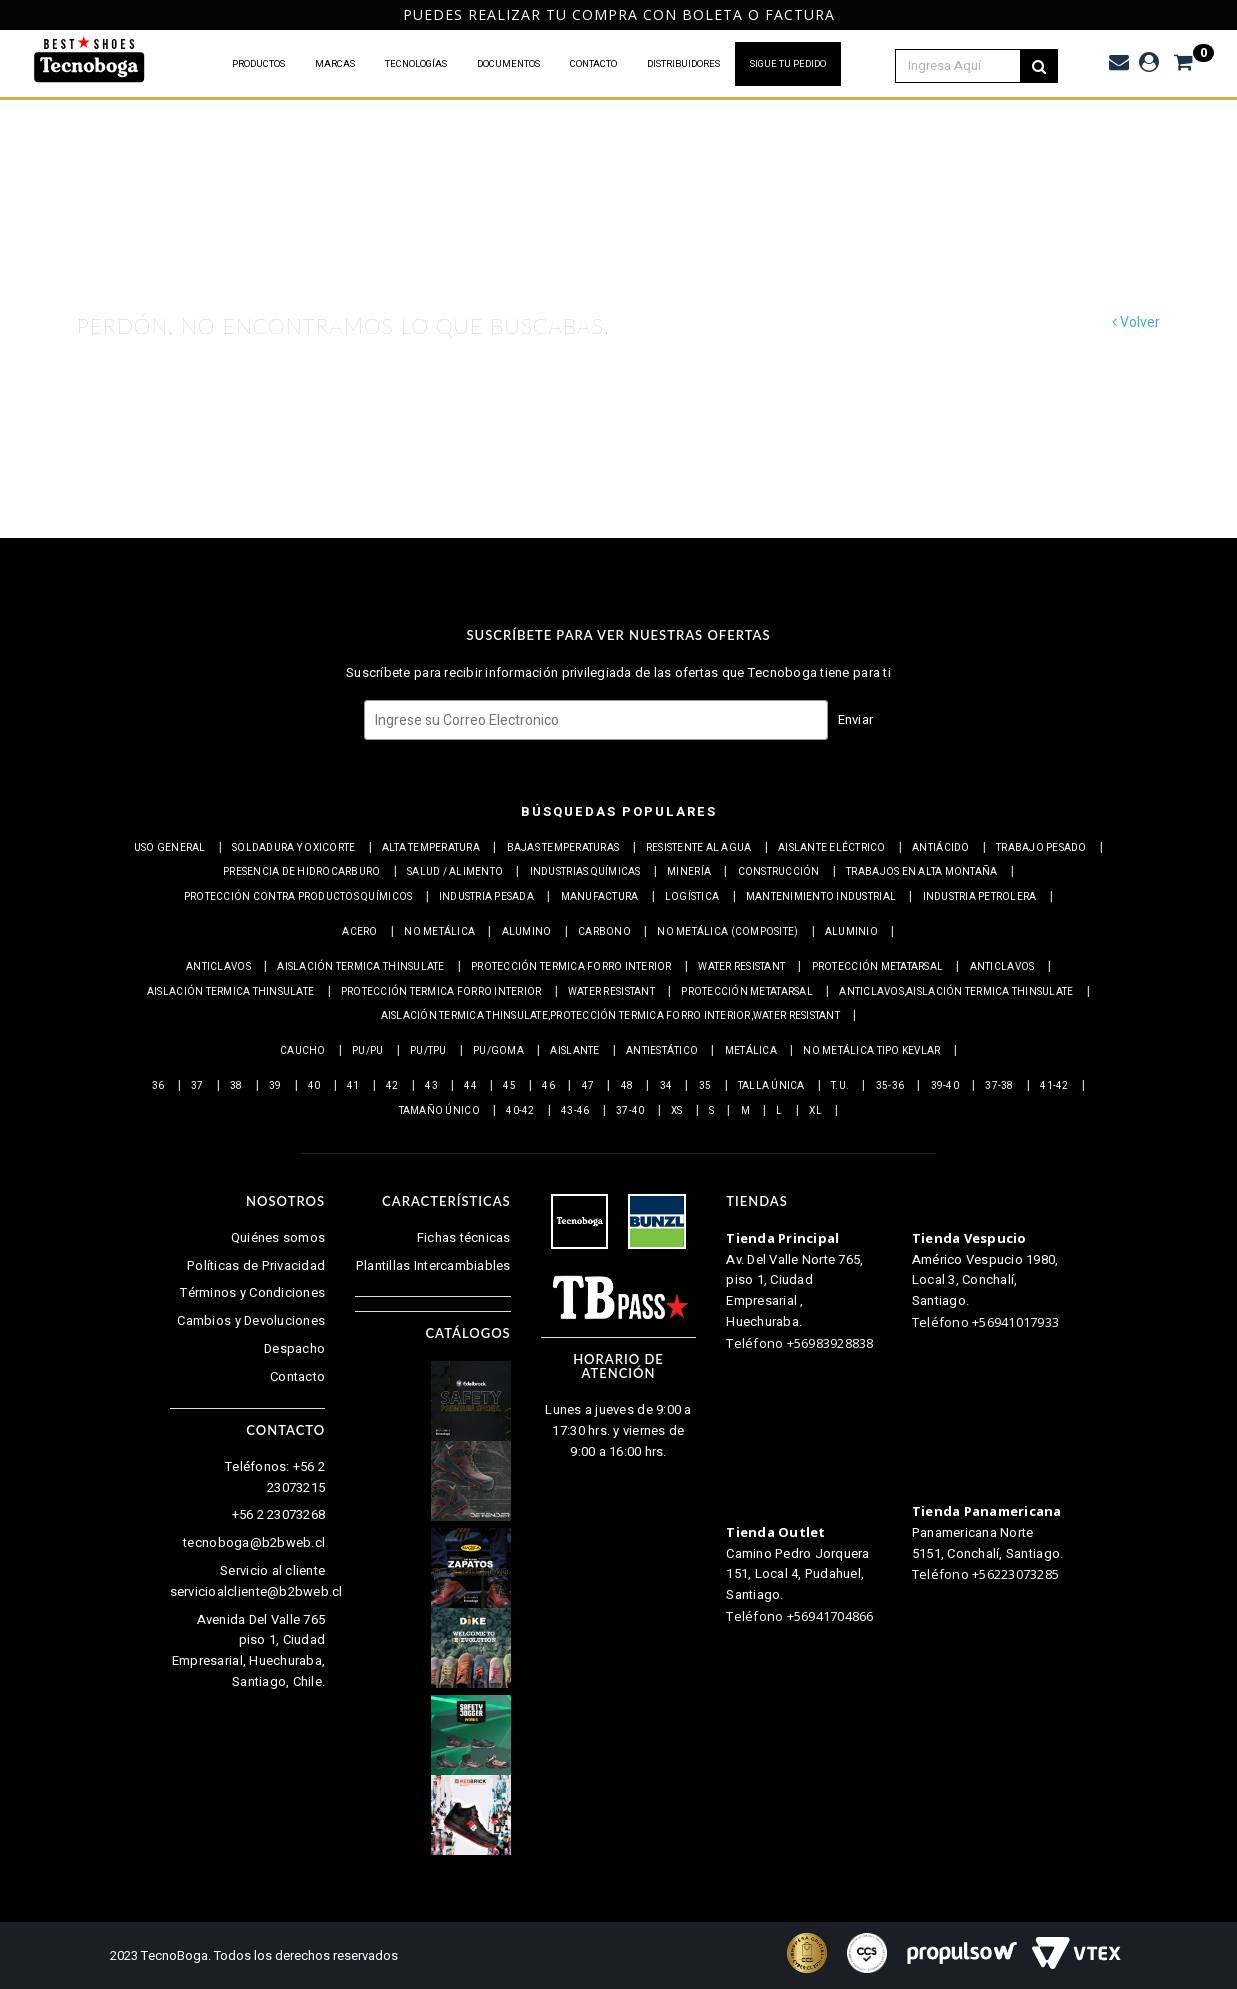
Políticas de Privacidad (256, 1265)
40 (314, 1086)
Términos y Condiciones (252, 1292)
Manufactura (600, 897)
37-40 (630, 1111)
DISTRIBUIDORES (683, 64)
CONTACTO (593, 64)
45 (509, 1086)
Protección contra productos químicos (298, 897)
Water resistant (741, 967)
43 (431, 1086)
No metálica (439, 932)
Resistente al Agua (699, 848)
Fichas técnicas (464, 1237)
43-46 (575, 1111)
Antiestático (662, 1051)
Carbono (604, 932)
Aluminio (851, 932)
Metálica (751, 1051)
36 (158, 1086)
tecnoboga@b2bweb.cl (254, 1542)
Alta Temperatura (431, 848)
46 (548, 1086)
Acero (359, 932)
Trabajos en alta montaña (921, 872)
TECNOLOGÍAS (416, 64)
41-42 (1054, 1086)
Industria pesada (486, 897)
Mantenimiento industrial (821, 897)
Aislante (574, 1051)
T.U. (840, 1086)
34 (666, 1086)
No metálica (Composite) (727, 932)
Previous (12, 15)
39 (275, 1086)
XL (815, 1111)
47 (588, 1086)
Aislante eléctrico (832, 848)
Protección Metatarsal (877, 967)
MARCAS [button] (335, 64)
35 (705, 1086)
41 (353, 1086)
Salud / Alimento (455, 872)
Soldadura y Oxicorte (293, 848)
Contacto (297, 1376)
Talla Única (771, 1086)
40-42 (520, 1111)
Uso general (170, 848)
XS (677, 1111)
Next (1218, 15)
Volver (1136, 322)
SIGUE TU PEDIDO (788, 64)
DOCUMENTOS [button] (508, 64)
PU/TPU (428, 1051)
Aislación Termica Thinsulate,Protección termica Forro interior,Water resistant (610, 1016)
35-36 (890, 1086)
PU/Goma (498, 1051)
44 (470, 1086)
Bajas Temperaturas (563, 848)
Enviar (856, 719)
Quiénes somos (278, 1237)
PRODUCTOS (258, 64)
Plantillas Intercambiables (433, 1265)
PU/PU (367, 1051)
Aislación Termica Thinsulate (360, 967)
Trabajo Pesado (1041, 848)
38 (236, 1086)
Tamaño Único (439, 1111)
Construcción (779, 872)
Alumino (527, 932)
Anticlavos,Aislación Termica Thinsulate (956, 992)
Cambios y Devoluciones (251, 1320)
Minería (689, 872)
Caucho (303, 1051)
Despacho (294, 1348)
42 (392, 1086)
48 (627, 1086)
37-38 (999, 1086)
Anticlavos (218, 967)
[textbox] (969, 66)
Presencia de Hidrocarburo (302, 872)
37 (197, 1086)
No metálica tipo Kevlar (871, 1051)
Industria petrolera (980, 897)
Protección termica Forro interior (571, 967)
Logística (692, 897)
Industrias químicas (585, 872)
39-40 (945, 1086)
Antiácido (940, 848)
